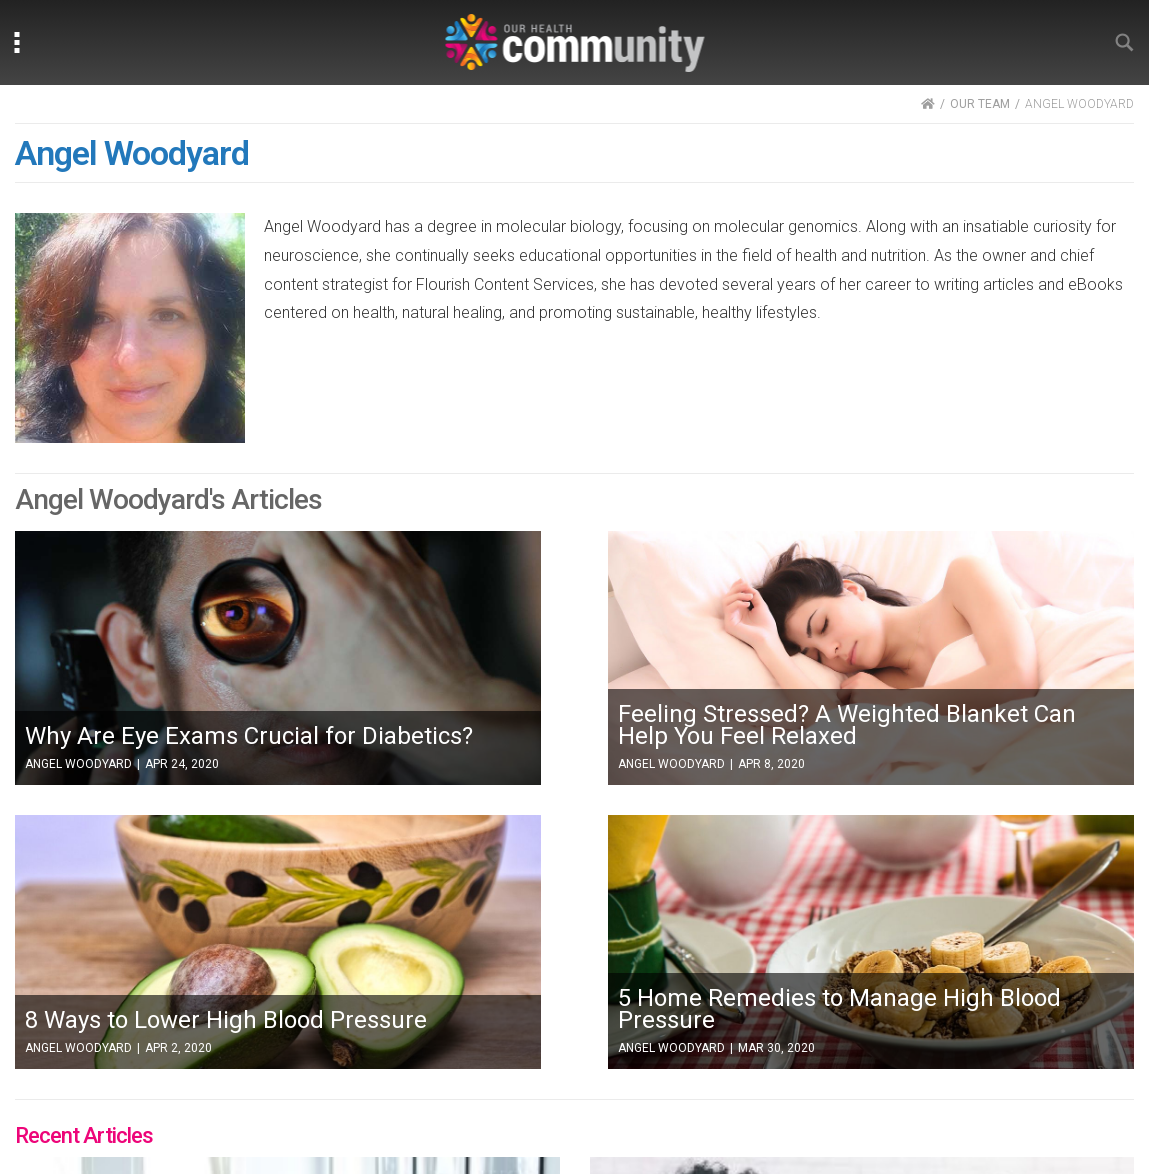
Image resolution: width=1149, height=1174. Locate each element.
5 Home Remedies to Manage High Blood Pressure (839, 1009)
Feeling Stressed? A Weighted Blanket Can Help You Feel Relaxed (847, 725)
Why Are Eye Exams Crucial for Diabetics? (249, 736)
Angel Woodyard (78, 764)
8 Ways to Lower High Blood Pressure (226, 1020)
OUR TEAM (980, 104)
